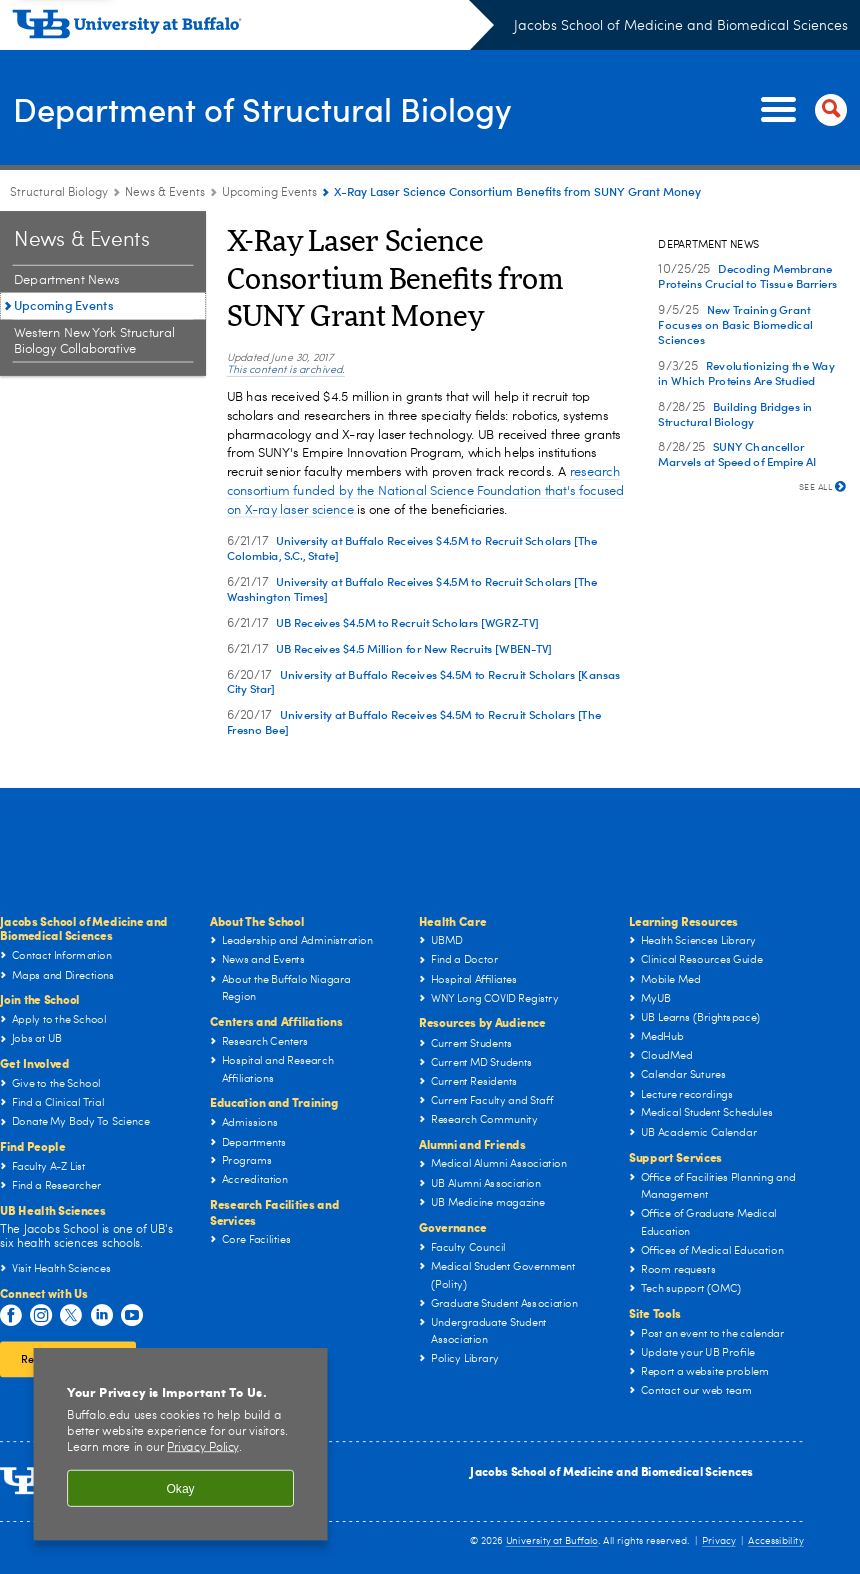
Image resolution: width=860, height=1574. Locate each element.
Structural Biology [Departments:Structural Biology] (59, 193)
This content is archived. (286, 370)
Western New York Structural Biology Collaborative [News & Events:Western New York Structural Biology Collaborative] (94, 342)
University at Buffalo (552, 1541)
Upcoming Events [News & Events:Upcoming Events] (269, 193)
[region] (181, 1444)
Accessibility (775, 1541)
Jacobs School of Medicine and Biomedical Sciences (681, 26)
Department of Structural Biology (285, 108)
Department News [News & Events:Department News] (66, 280)
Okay (180, 1487)
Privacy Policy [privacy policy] (202, 1448)
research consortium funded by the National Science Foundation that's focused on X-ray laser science (426, 491)
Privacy (719, 1541)
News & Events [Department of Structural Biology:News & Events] (165, 193)
